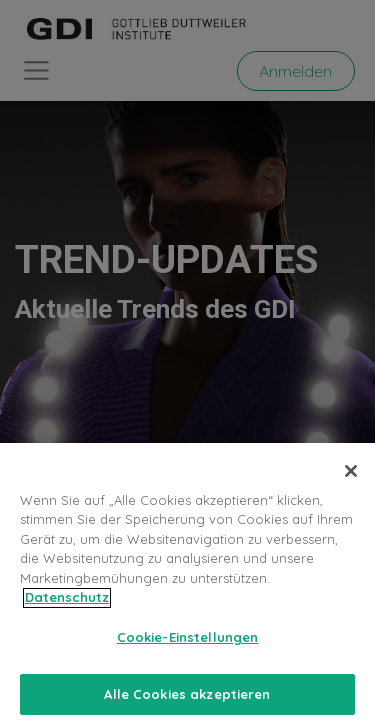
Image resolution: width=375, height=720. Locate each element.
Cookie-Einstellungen (188, 649)
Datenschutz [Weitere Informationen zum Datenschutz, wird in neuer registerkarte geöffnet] (67, 609)
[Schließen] (351, 483)
